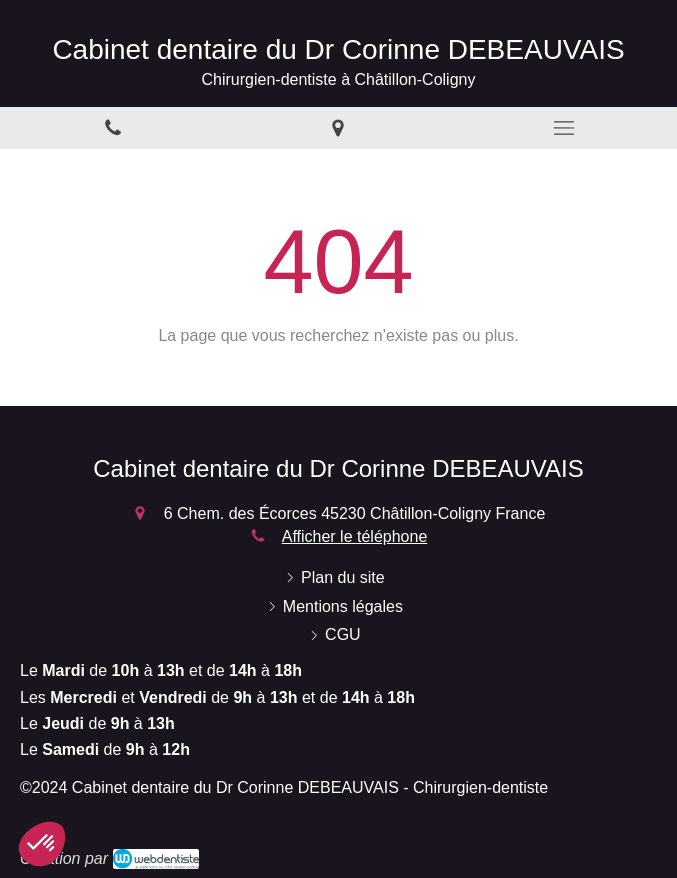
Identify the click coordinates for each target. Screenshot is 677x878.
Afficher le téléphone (355, 536)
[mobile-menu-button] (564, 128)
